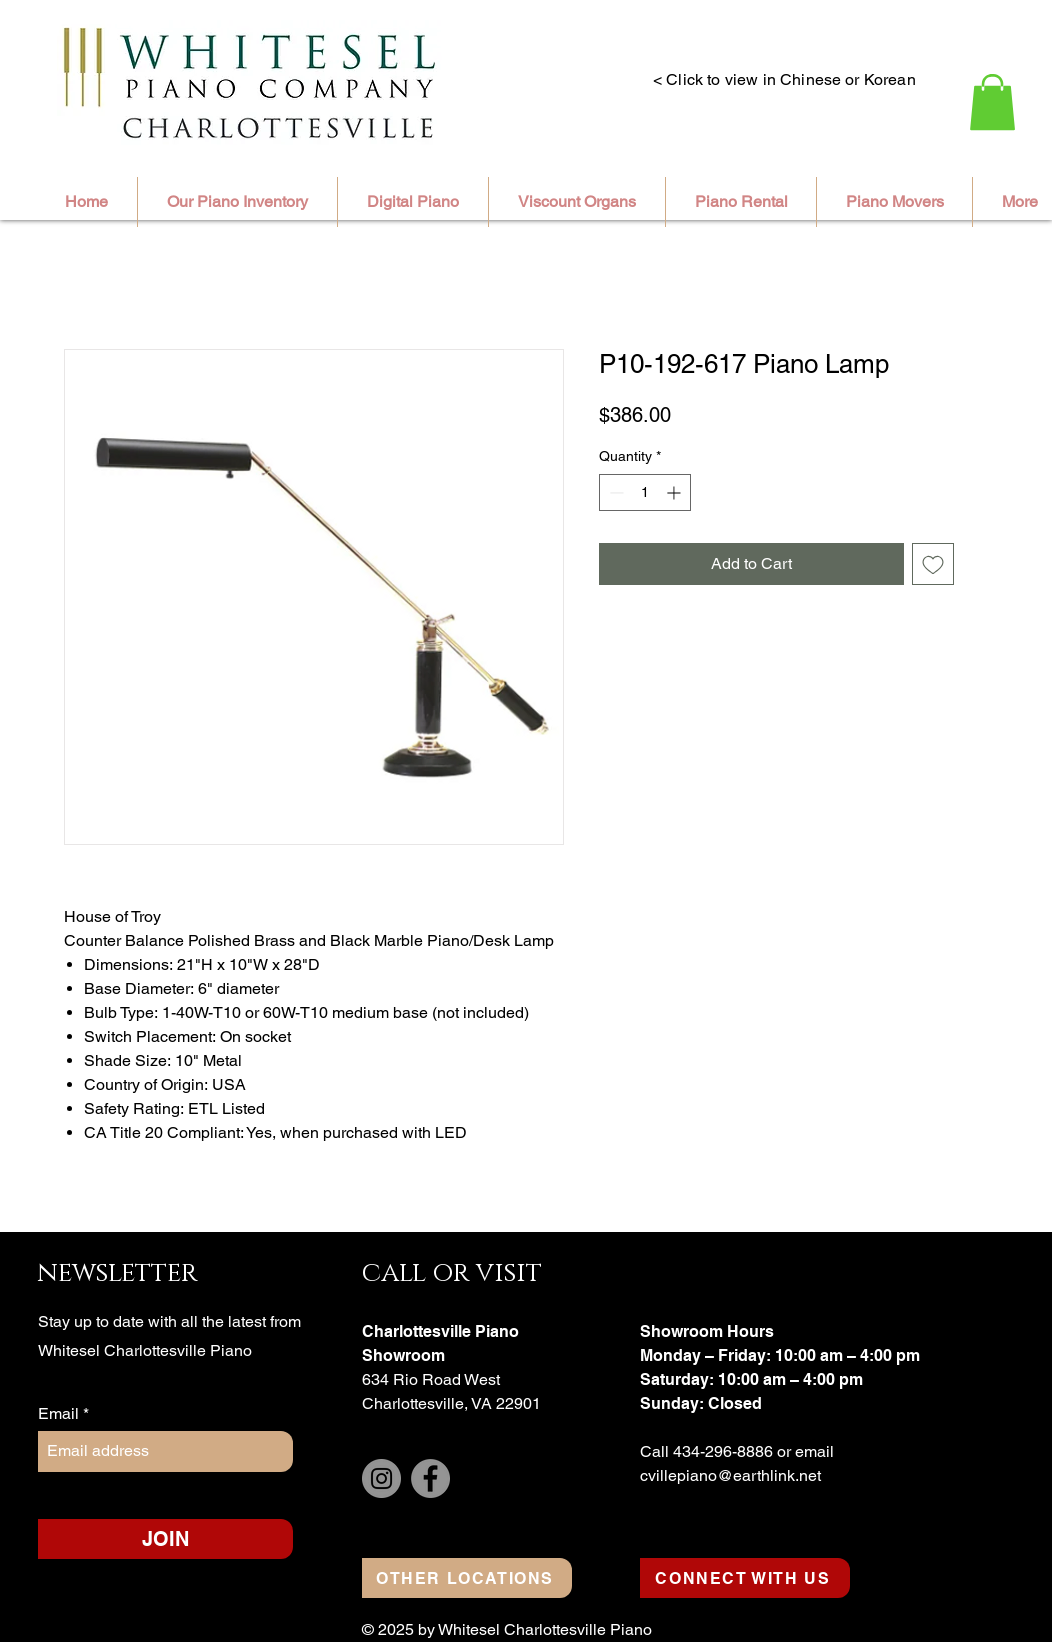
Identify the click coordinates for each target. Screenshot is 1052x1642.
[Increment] (675, 492)
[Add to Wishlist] (933, 564)
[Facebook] (430, 1478)
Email (60, 1414)
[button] (992, 102)
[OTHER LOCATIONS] (467, 1578)
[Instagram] (381, 1478)
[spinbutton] (645, 492)
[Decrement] (614, 492)
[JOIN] (165, 1539)
